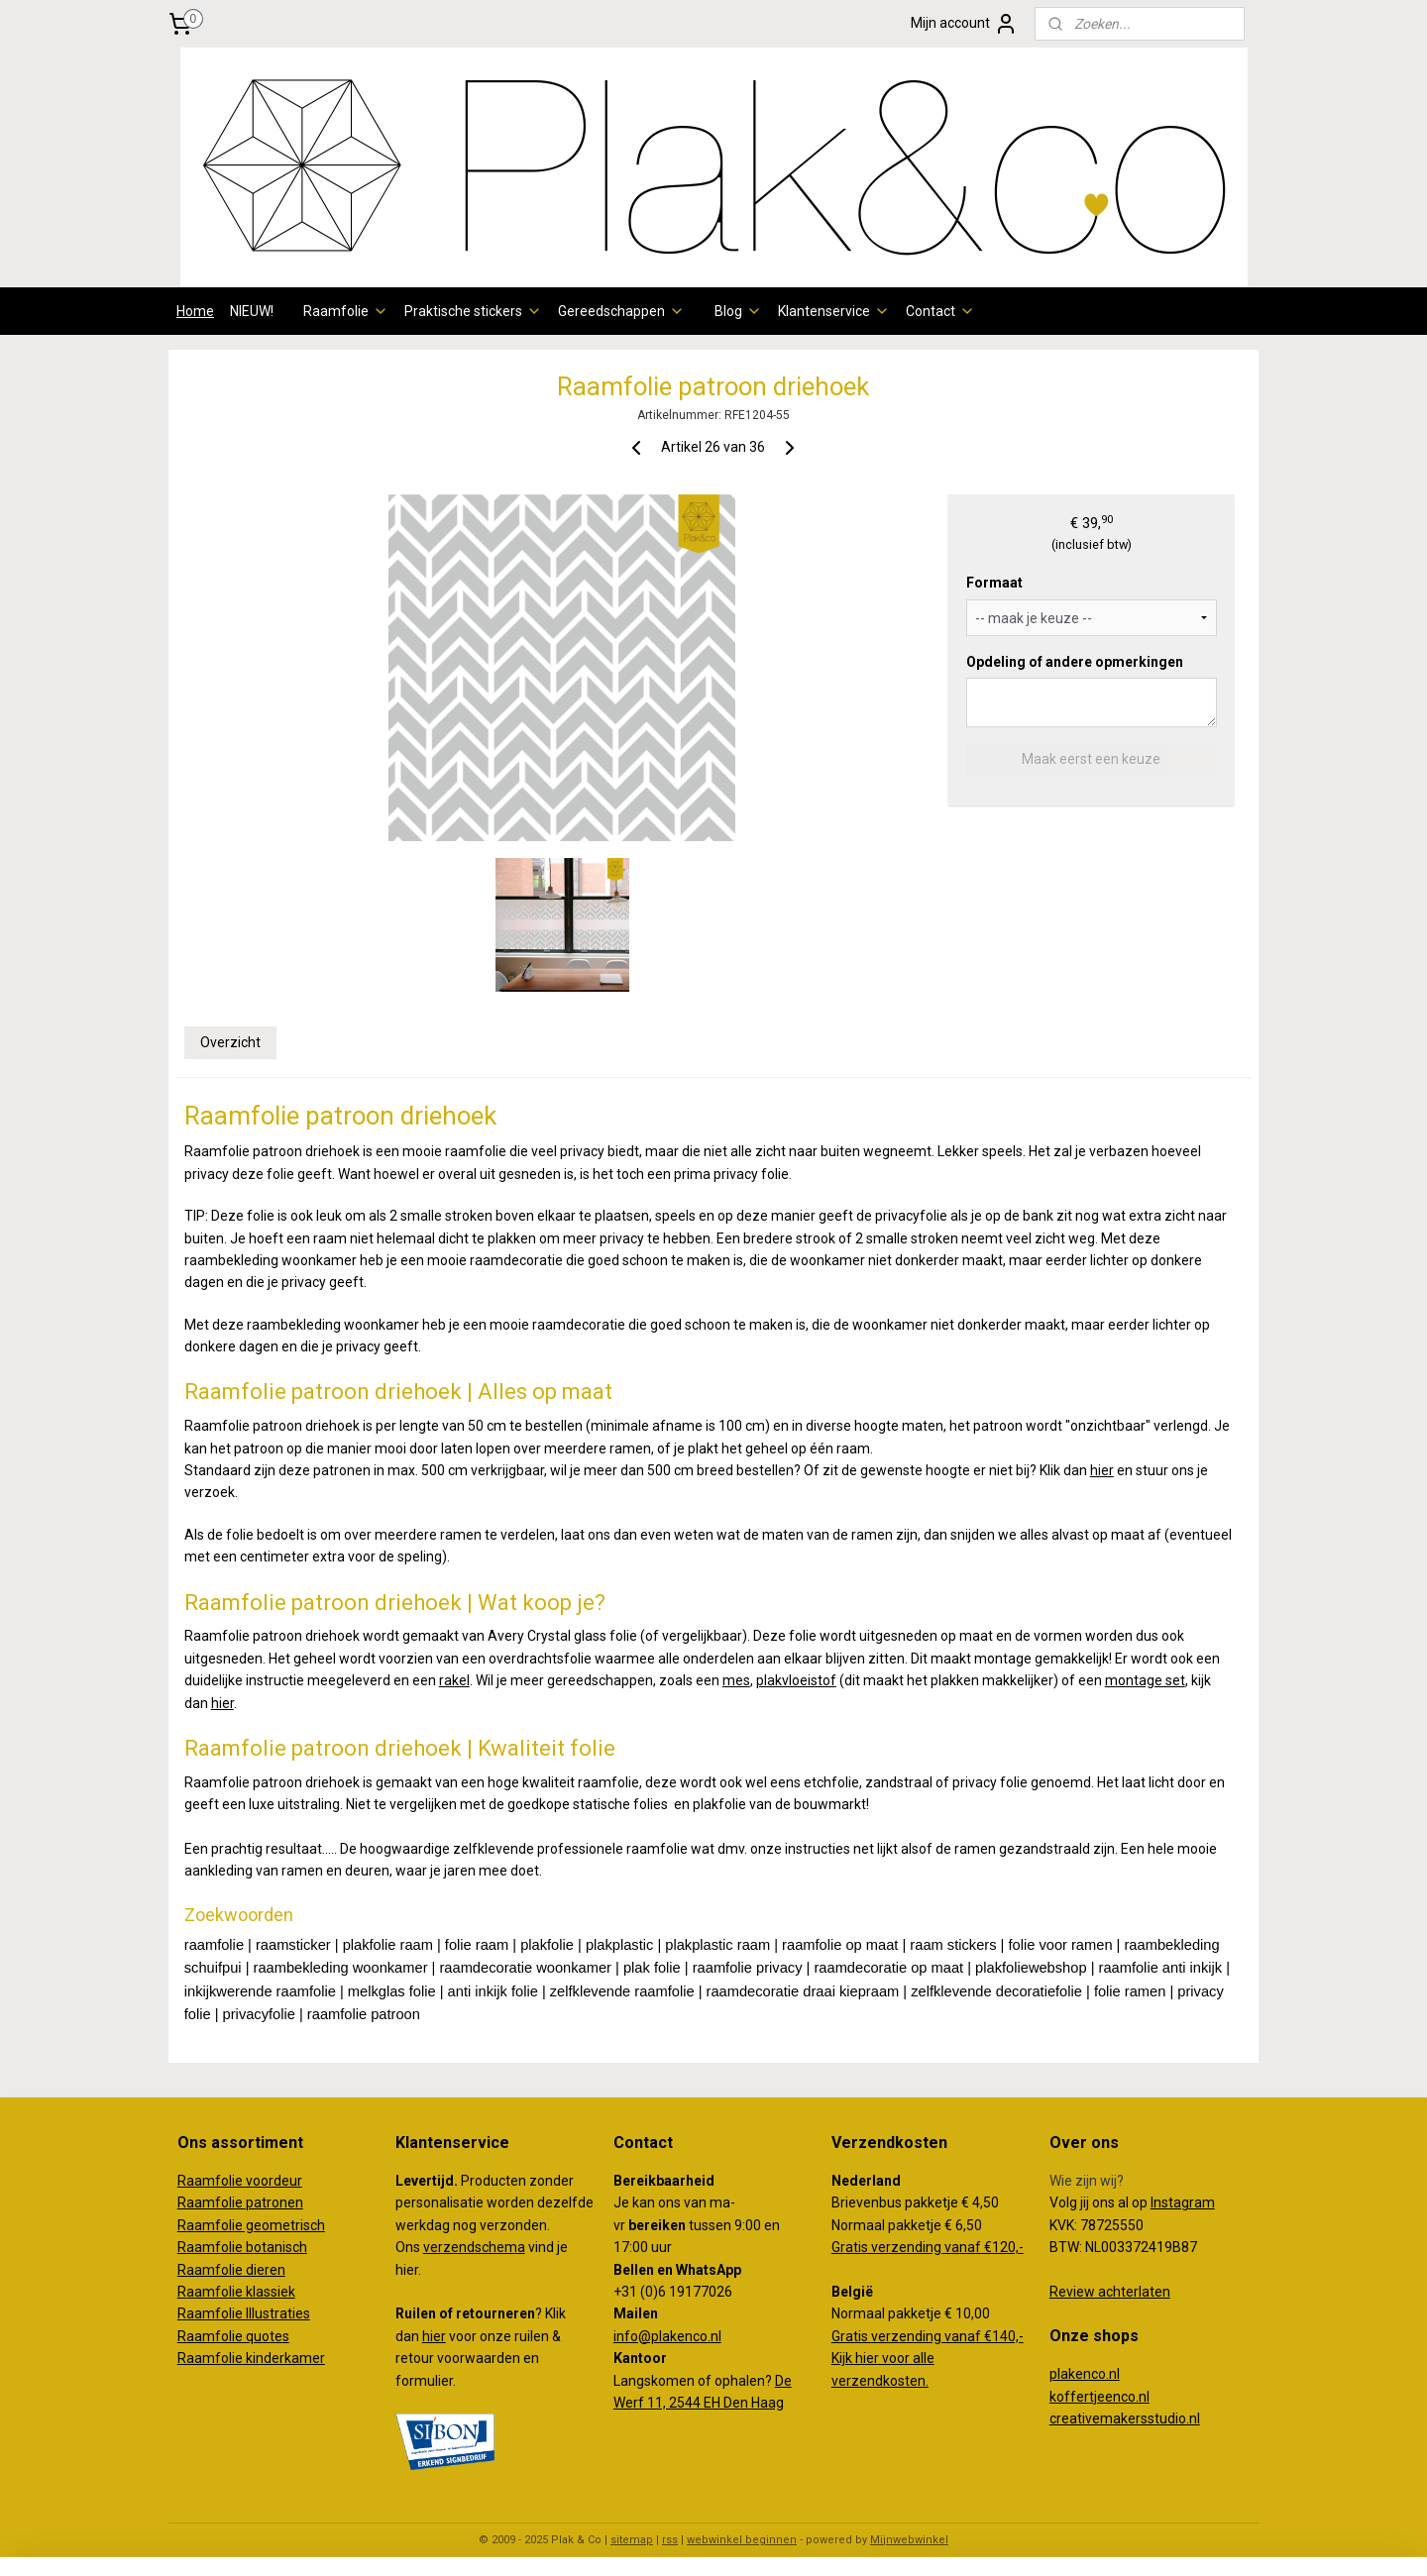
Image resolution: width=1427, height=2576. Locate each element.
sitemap (631, 2539)
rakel (454, 1680)
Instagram (1183, 2202)
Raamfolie (345, 311)
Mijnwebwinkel (909, 2539)
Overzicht (230, 1042)
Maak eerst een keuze (1091, 759)
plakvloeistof (796, 1680)
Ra (185, 2225)
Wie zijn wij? (1086, 2181)
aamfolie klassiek (240, 2292)
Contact (940, 311)
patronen (274, 2202)
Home (195, 311)
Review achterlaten (1109, 2292)
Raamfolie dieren (231, 2270)
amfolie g (224, 2225)
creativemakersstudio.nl (1124, 2418)
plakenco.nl (1084, 2374)
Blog (738, 311)
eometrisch (289, 2225)
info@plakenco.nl (667, 2336)
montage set (1145, 1680)
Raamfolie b (215, 2247)
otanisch (280, 2247)
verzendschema (474, 2247)
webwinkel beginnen (742, 2539)
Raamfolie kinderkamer (251, 2358)
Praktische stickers (473, 311)
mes (736, 1680)
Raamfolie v (215, 2181)
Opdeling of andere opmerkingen (1074, 662)
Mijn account (964, 24)
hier (1102, 1470)
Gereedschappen (621, 311)
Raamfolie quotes (233, 2336)
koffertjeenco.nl (1099, 2397)
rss (670, 2539)
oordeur (277, 2181)
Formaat (994, 582)
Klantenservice (834, 311)
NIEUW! (252, 311)
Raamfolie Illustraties (243, 2313)
